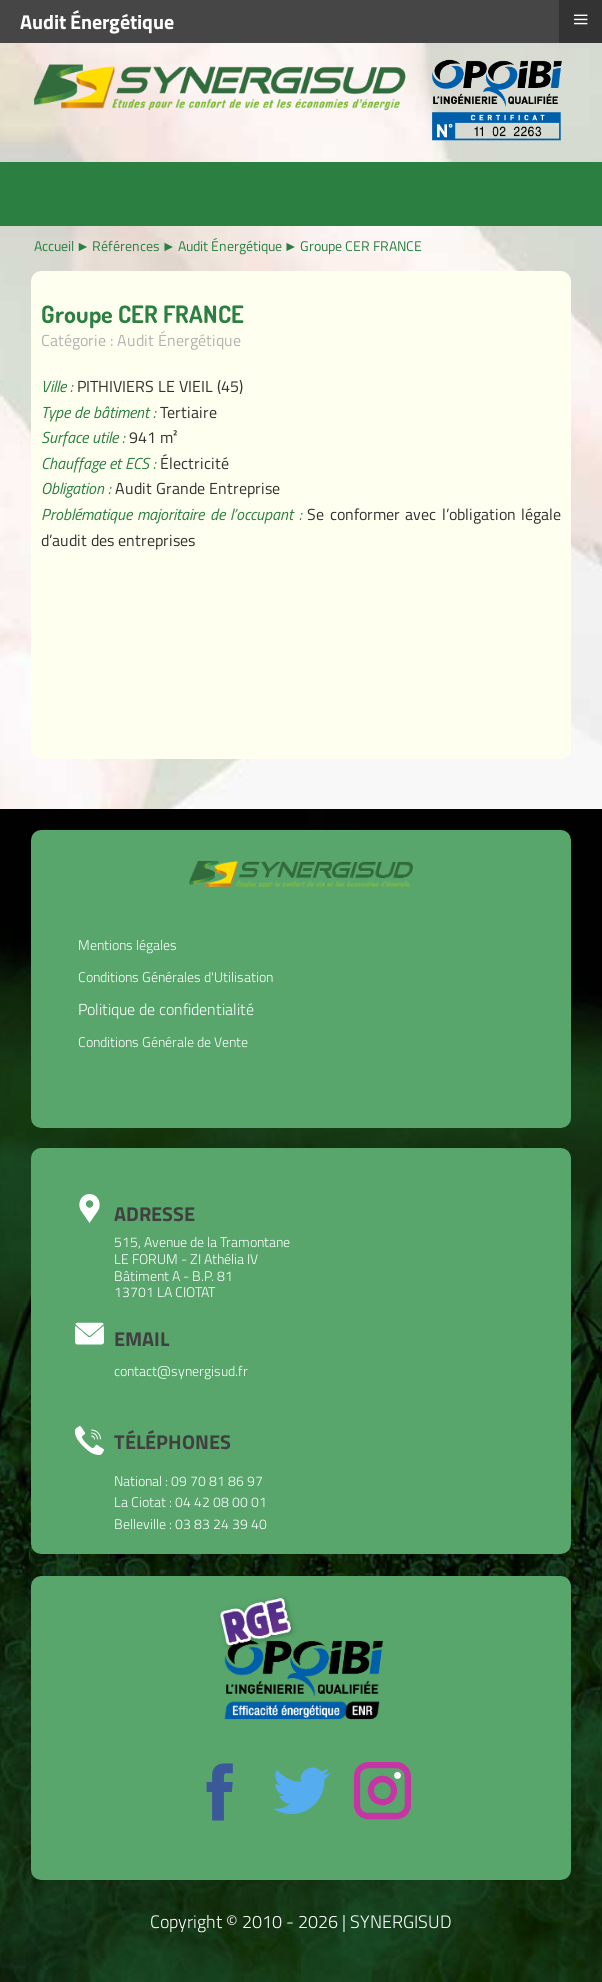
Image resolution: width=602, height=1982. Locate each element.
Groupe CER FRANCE (142, 313)
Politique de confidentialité (166, 1009)
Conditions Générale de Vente (163, 1041)
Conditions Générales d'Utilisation (175, 976)
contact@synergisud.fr (181, 1370)
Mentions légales (127, 944)
